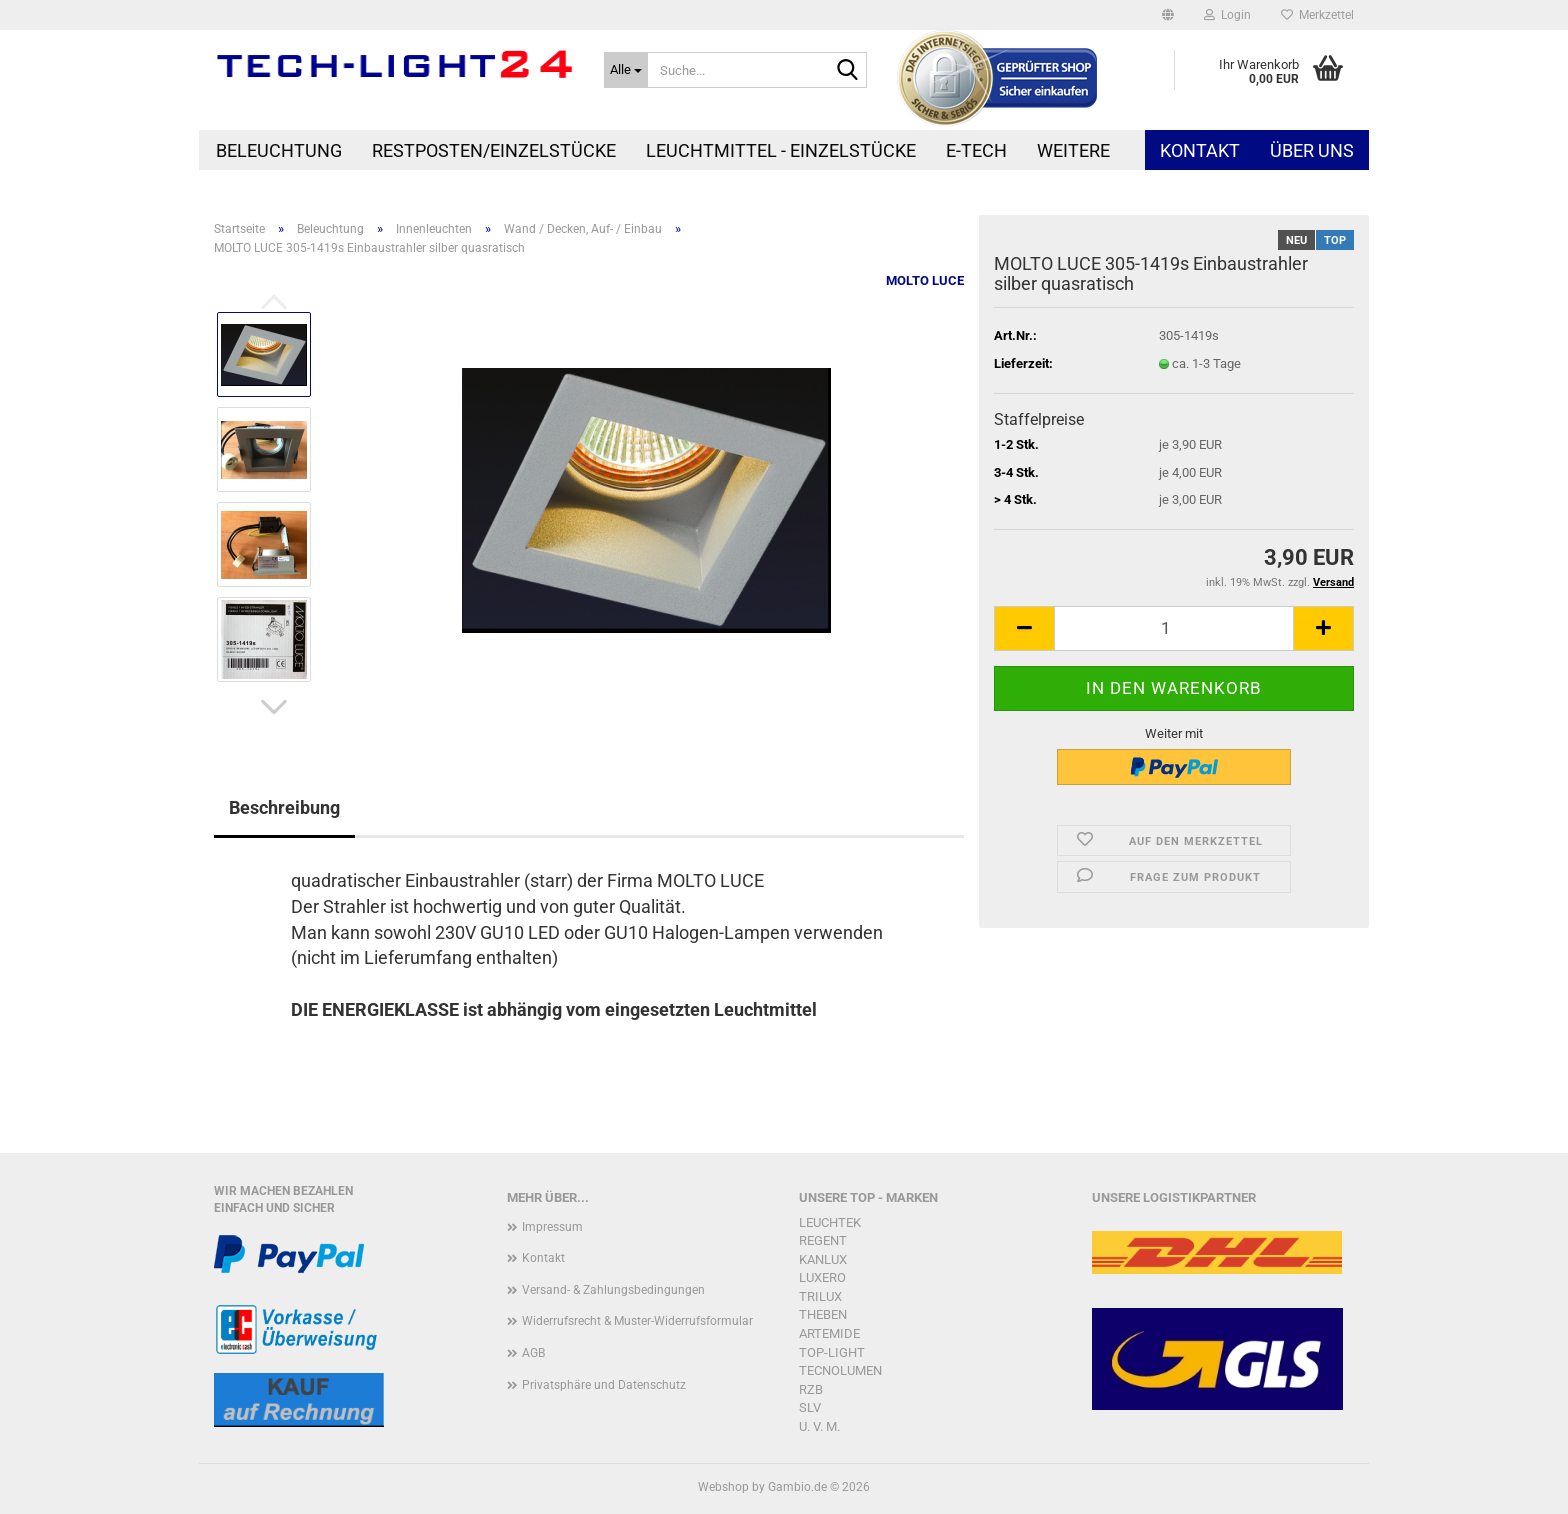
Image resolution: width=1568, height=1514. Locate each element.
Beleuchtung (279, 150)
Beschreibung (284, 807)
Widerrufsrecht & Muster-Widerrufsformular (637, 1321)
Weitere (1073, 150)
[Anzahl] (1174, 628)
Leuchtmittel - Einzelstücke (781, 150)
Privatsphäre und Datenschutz (604, 1385)
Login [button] (1227, 15)
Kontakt (1200, 150)
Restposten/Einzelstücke (494, 150)
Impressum (552, 1227)
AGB (533, 1353)
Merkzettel (1317, 15)
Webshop (723, 1487)
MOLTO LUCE (925, 280)
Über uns (1312, 150)
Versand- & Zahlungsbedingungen (613, 1290)
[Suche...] (626, 70)
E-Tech (976, 150)
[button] (1168, 15)
